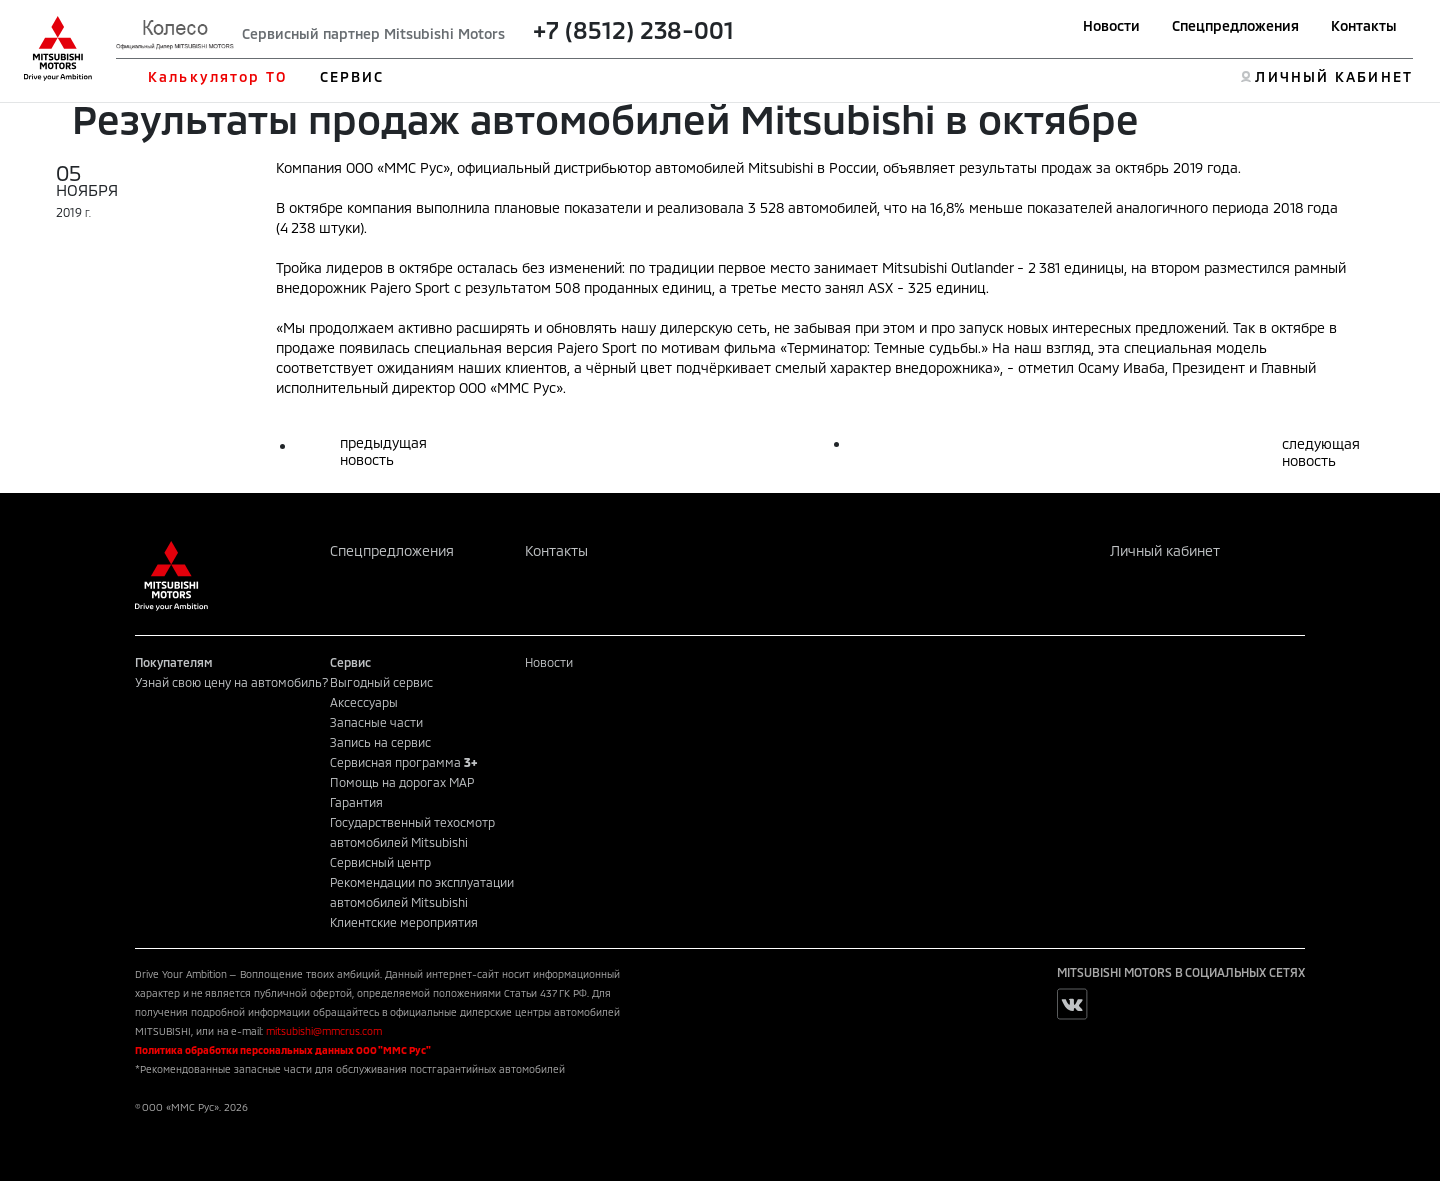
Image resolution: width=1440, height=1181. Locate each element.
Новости (1111, 25)
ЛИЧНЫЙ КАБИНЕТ (1333, 76)
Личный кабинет (1165, 550)
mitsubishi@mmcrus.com (324, 1031)
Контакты (1364, 25)
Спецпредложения (1235, 25)
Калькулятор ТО (217, 76)
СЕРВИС (352, 76)
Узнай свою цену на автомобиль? (232, 682)
